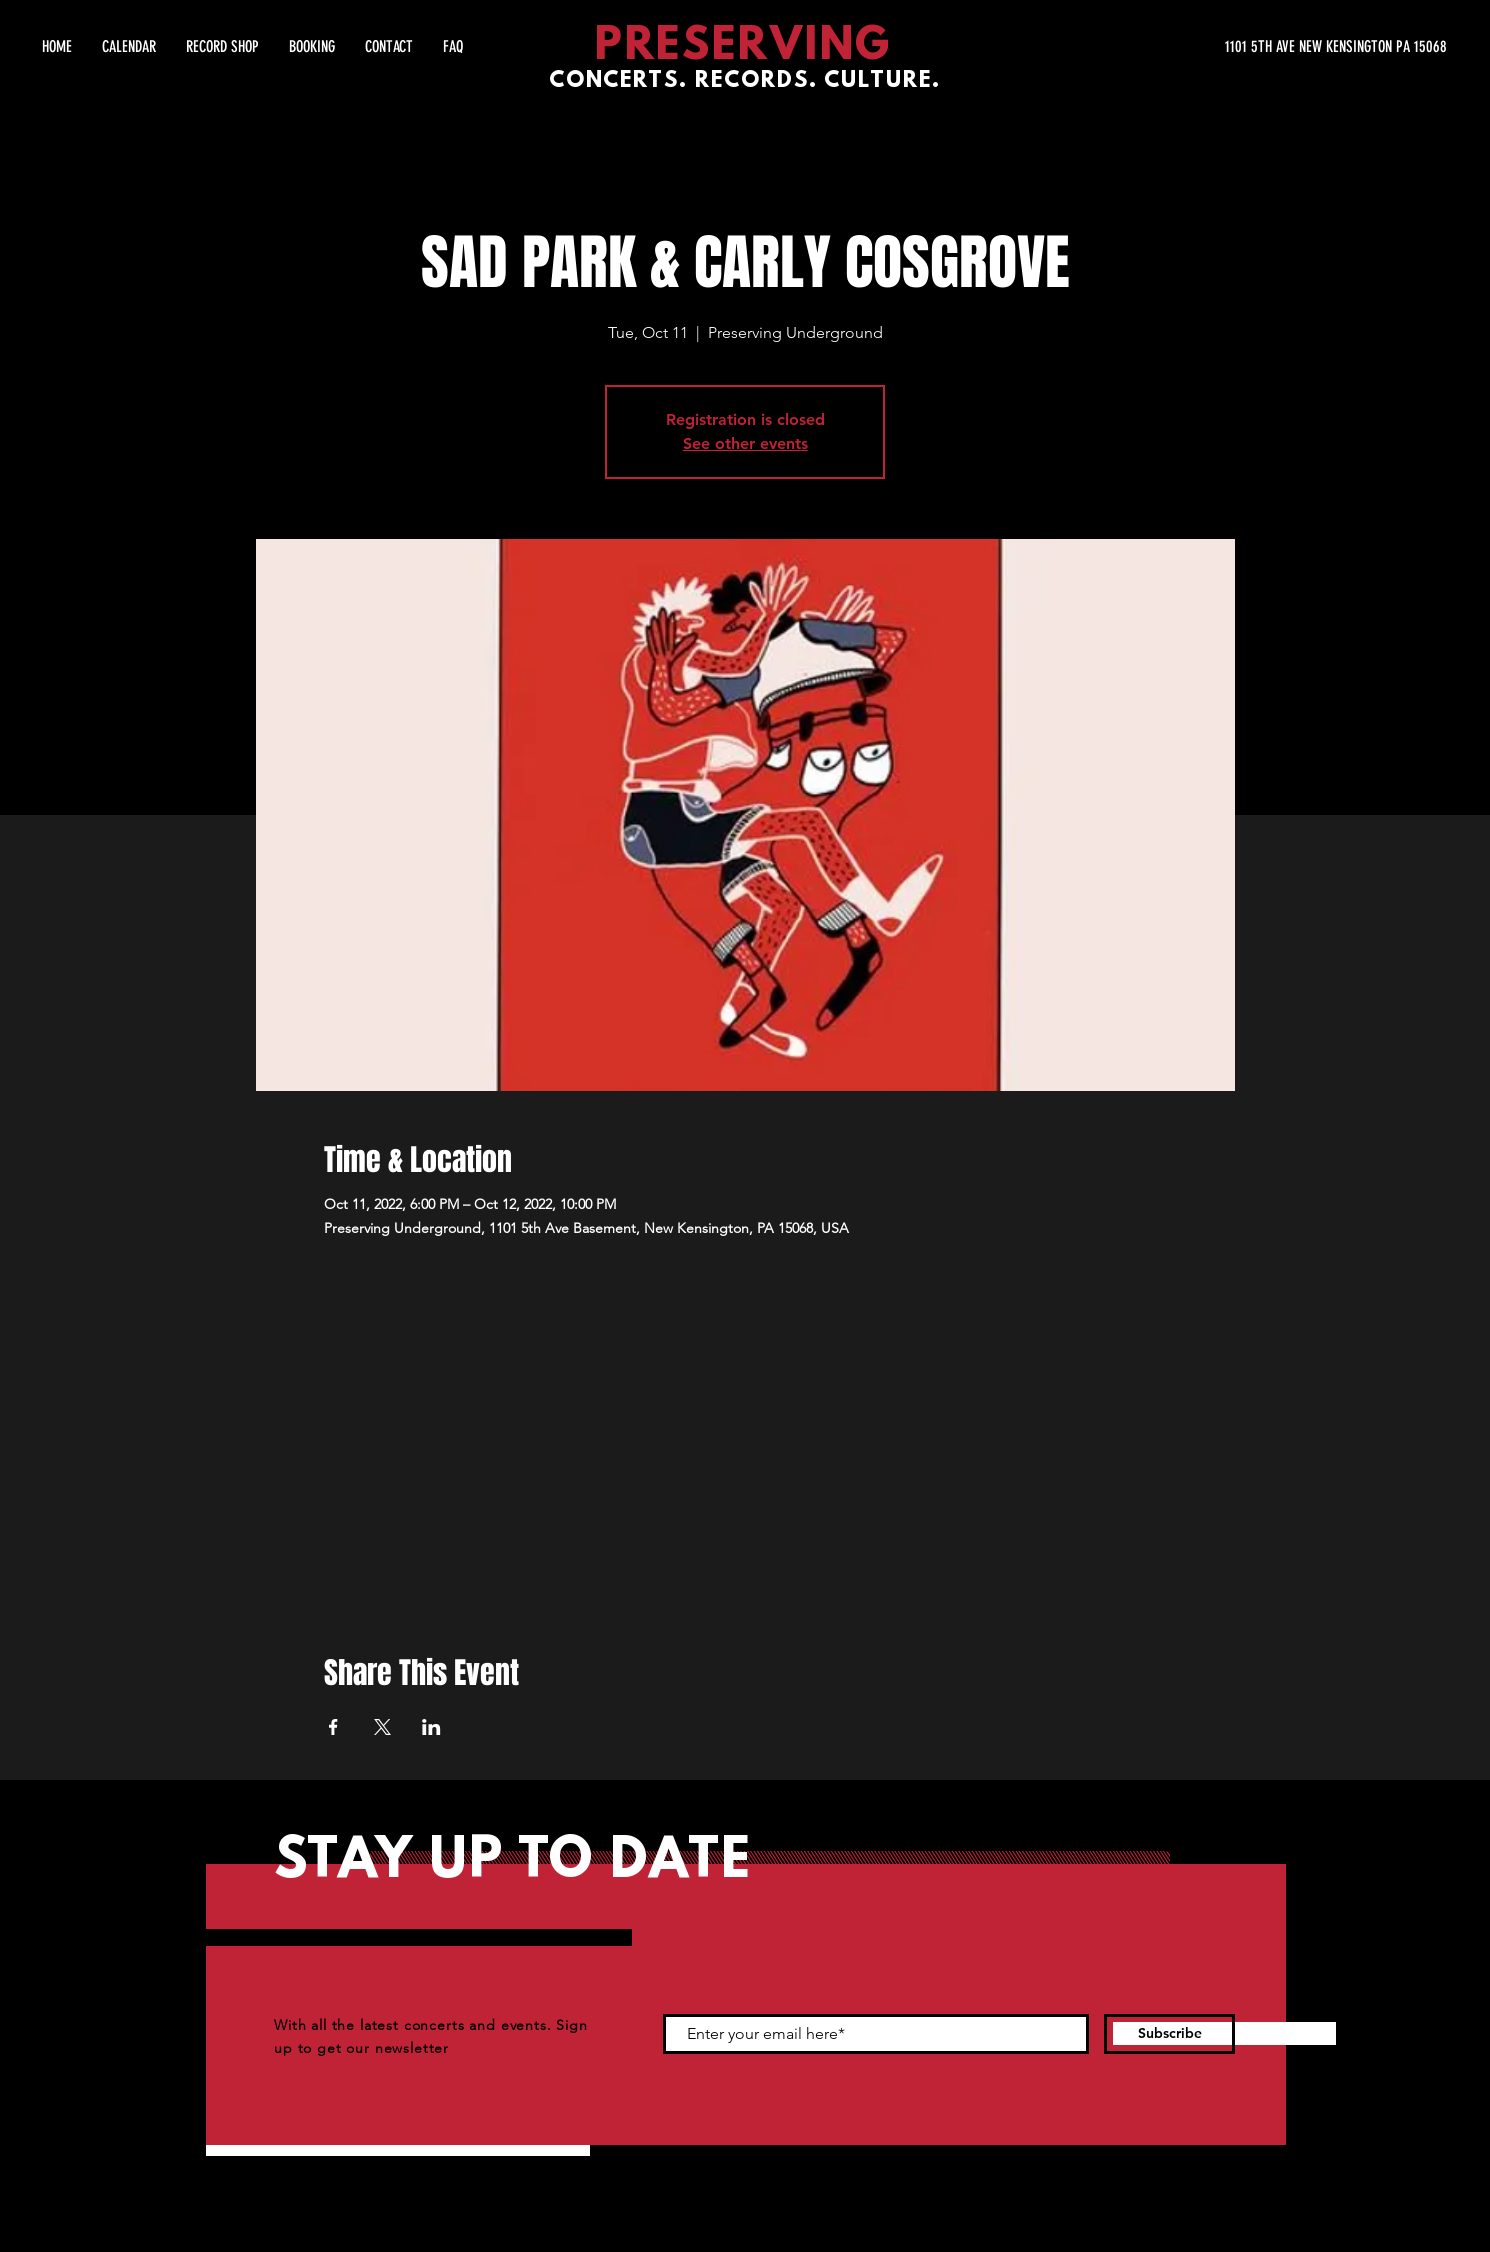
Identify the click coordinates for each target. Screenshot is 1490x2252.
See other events (745, 443)
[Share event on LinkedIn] (431, 1727)
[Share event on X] (382, 1727)
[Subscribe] (1169, 2034)
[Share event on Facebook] (333, 1727)
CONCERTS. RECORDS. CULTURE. (745, 81)
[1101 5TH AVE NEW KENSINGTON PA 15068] (1258, 47)
